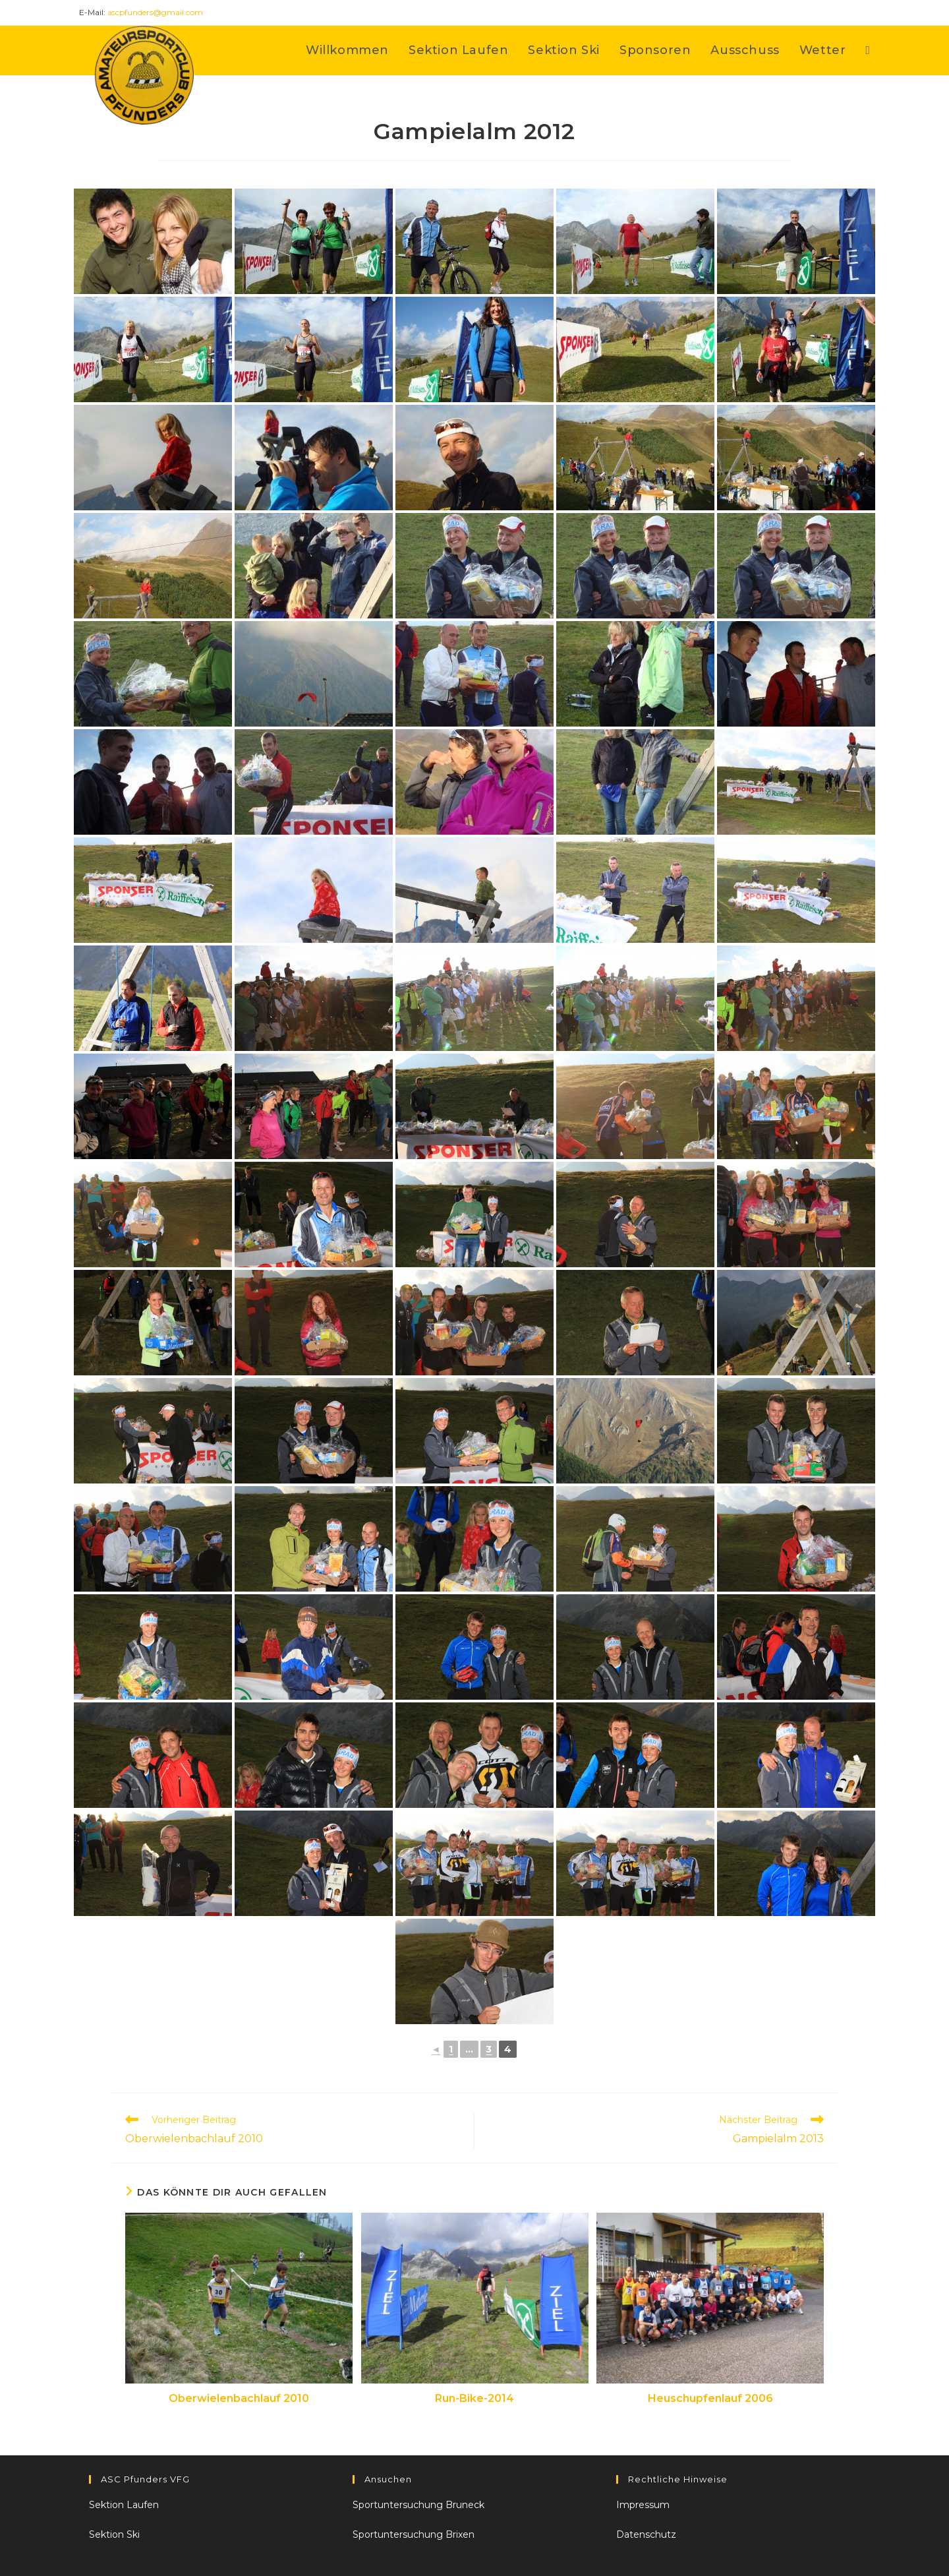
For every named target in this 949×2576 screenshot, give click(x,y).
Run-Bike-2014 (474, 2398)
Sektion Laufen (124, 2505)
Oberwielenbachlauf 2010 (239, 2398)
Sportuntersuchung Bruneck (418, 2505)
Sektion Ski (114, 2534)
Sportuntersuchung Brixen (413, 2534)
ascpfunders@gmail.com (155, 12)
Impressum (643, 2505)
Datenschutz (646, 2534)
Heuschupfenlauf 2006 (710, 2398)
